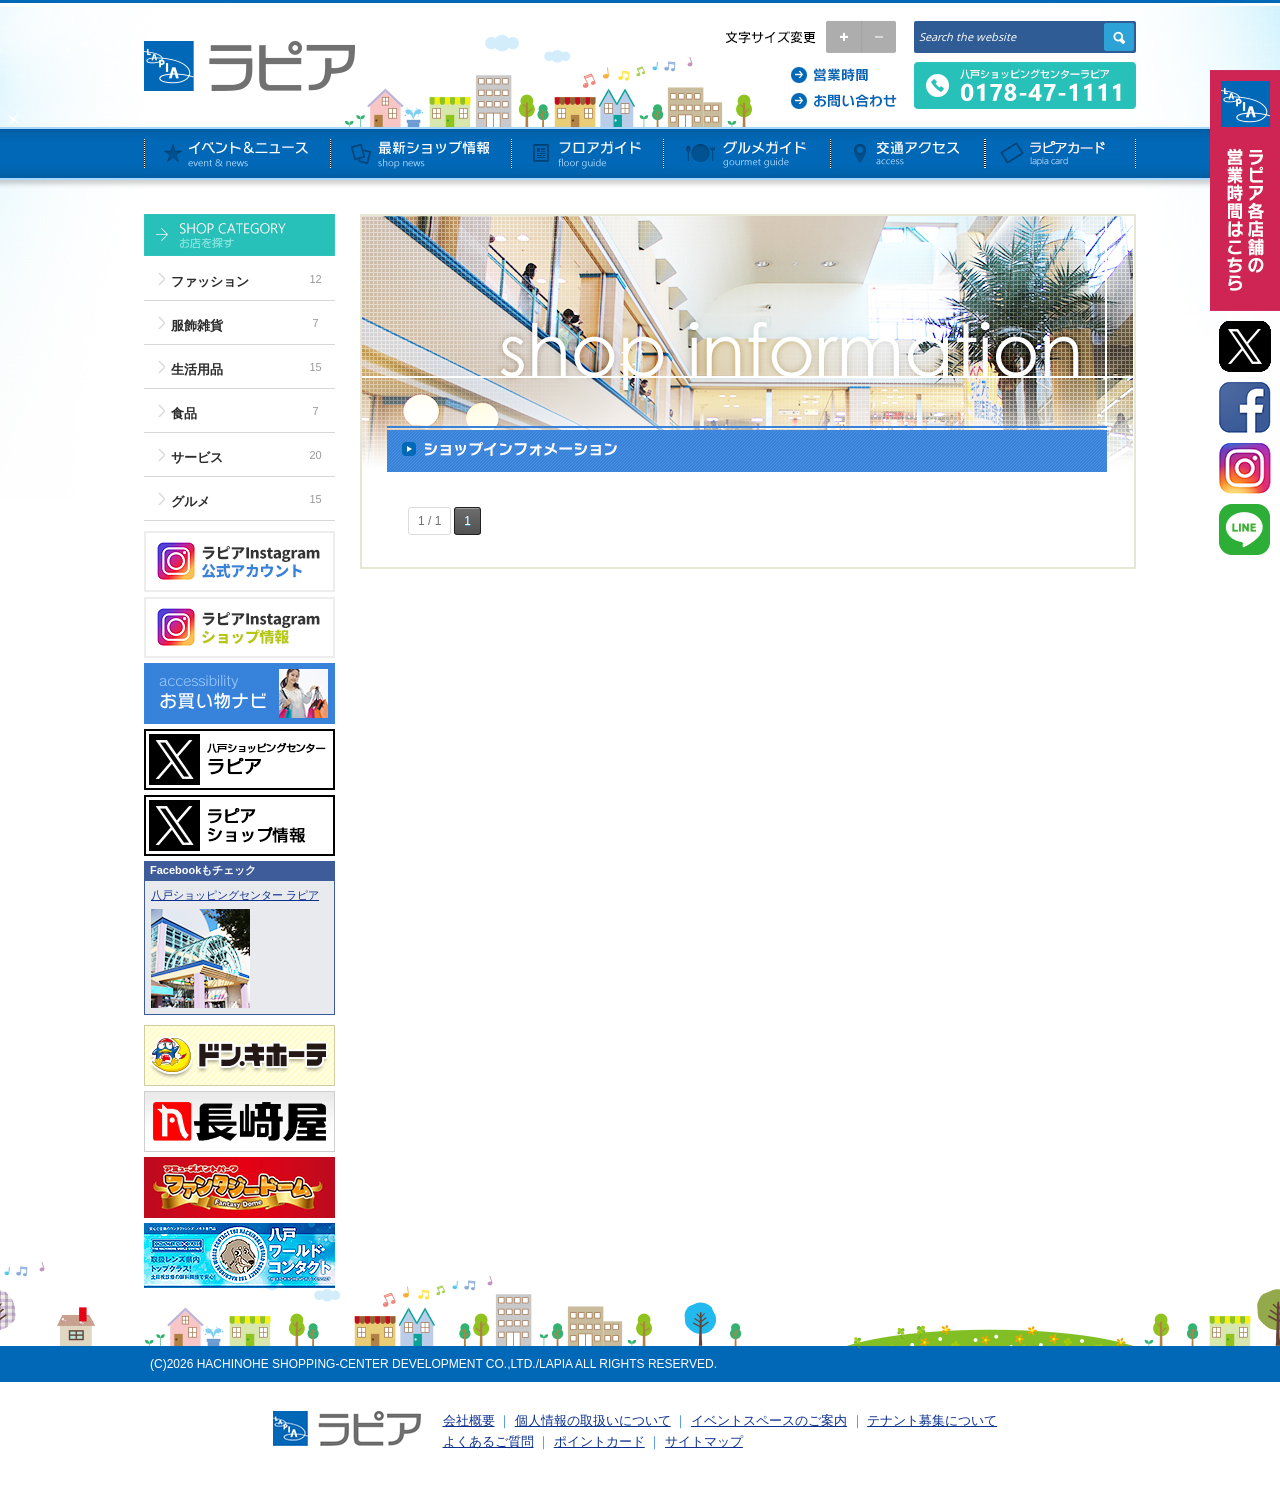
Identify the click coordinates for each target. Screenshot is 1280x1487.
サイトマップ (704, 1441)
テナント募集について (932, 1420)
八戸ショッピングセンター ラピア (235, 895)
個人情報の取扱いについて (593, 1420)
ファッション (210, 281)
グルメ (190, 501)
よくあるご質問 (488, 1441)
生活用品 (197, 369)
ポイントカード (599, 1441)
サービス (197, 457)
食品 (184, 413)
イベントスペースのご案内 (769, 1420)
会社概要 (469, 1420)
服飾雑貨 (197, 325)
